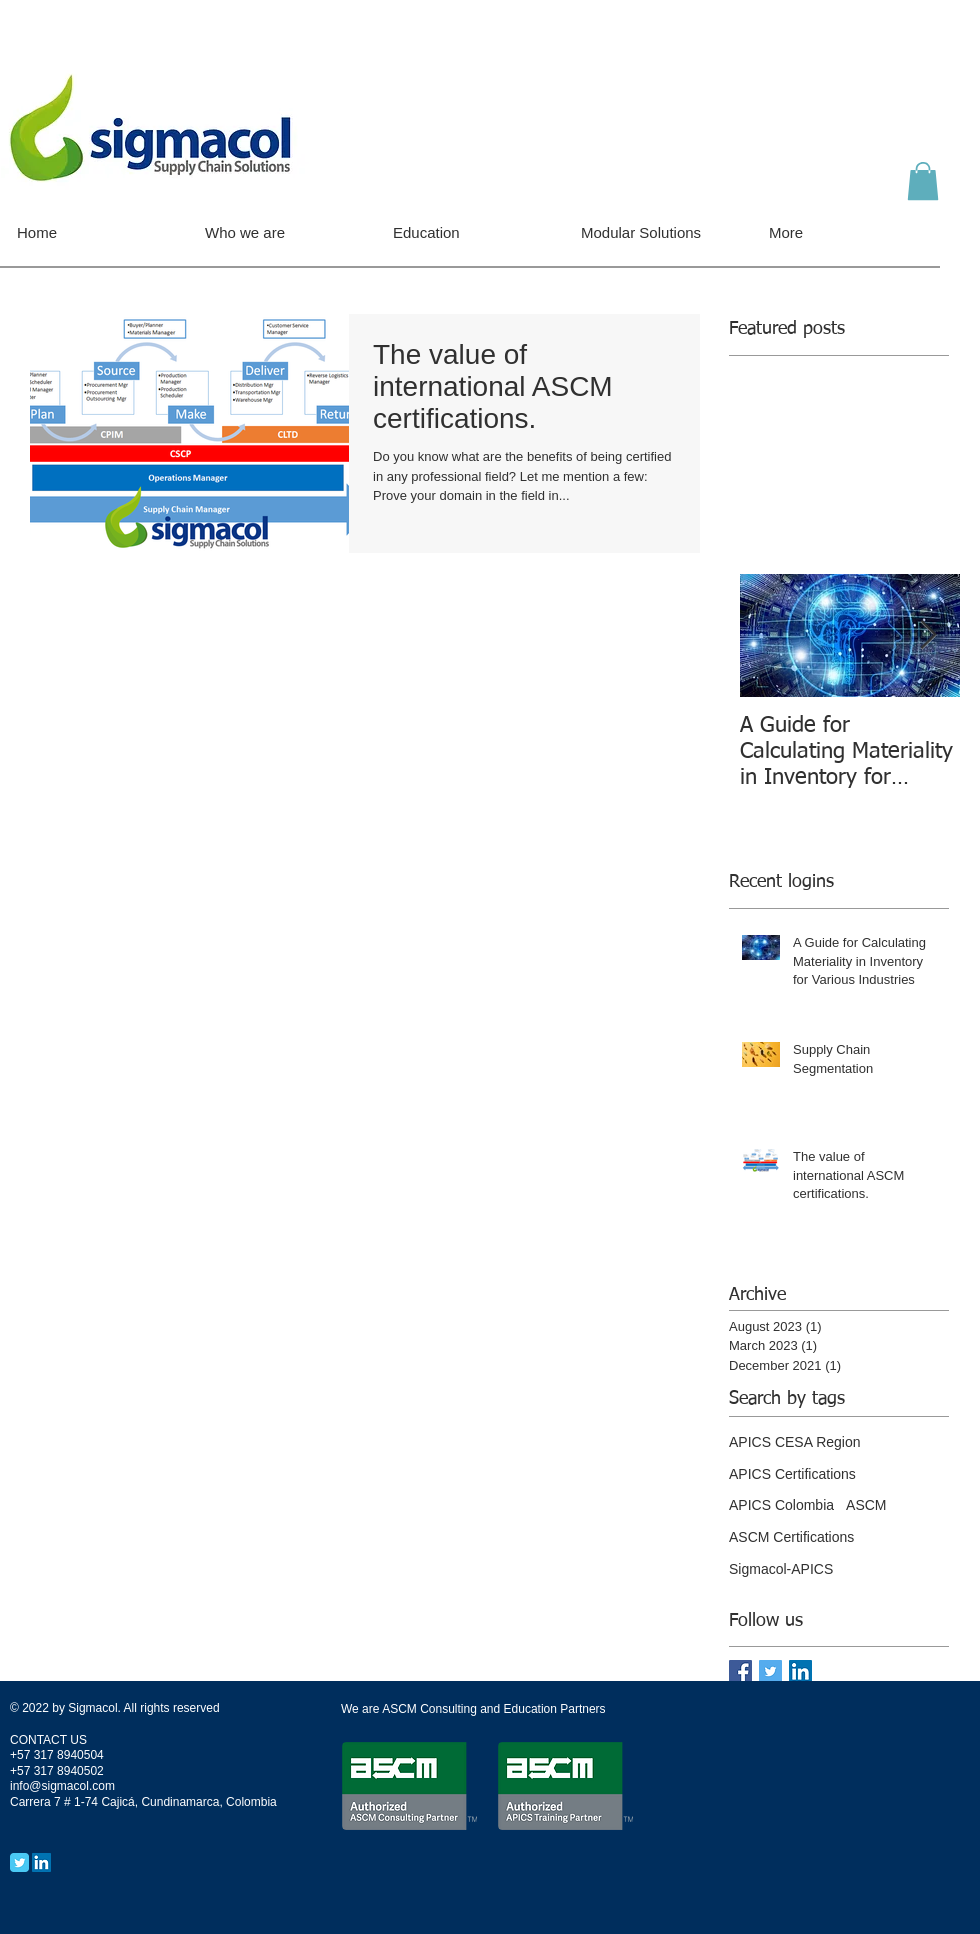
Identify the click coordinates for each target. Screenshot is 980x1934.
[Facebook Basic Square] (740, 1671)
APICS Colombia (781, 1505)
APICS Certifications (792, 1474)
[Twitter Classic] (19, 1862)
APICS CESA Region (795, 1442)
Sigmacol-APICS (781, 1569)
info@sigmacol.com (62, 1786)
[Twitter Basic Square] (770, 1671)
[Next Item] (928, 636)
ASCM (866, 1505)
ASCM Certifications (791, 1537)
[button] (923, 181)
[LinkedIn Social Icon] (800, 1671)
